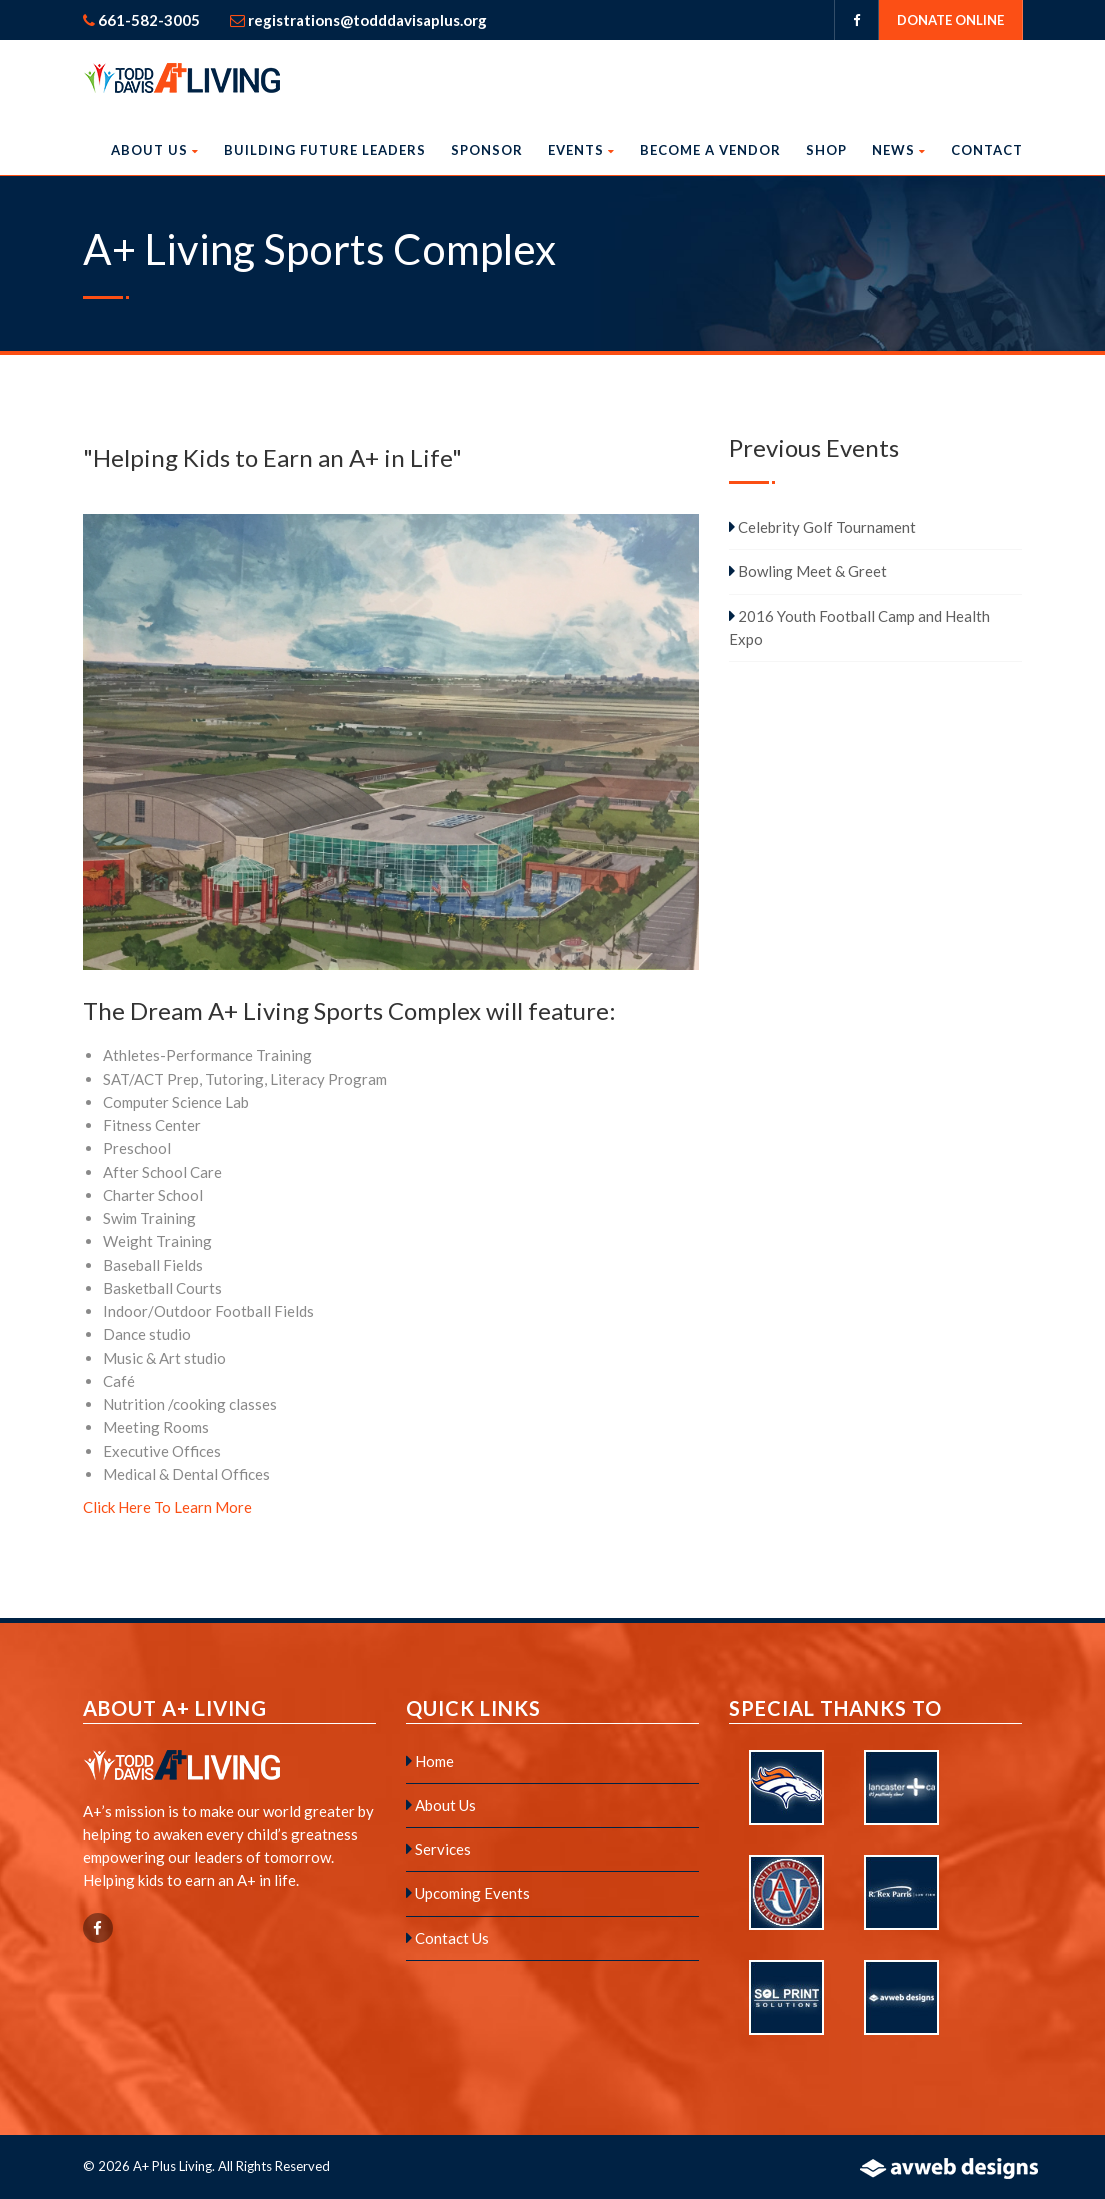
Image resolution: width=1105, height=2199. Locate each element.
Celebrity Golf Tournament (822, 527)
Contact (987, 150)
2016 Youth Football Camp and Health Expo (859, 627)
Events (581, 150)
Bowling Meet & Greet (808, 571)
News (899, 150)
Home (430, 1761)
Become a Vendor (710, 150)
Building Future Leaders (325, 150)
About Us (155, 150)
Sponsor (487, 150)
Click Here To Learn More (167, 1507)
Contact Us (447, 1938)
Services (438, 1849)
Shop (826, 150)
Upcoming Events (468, 1893)
